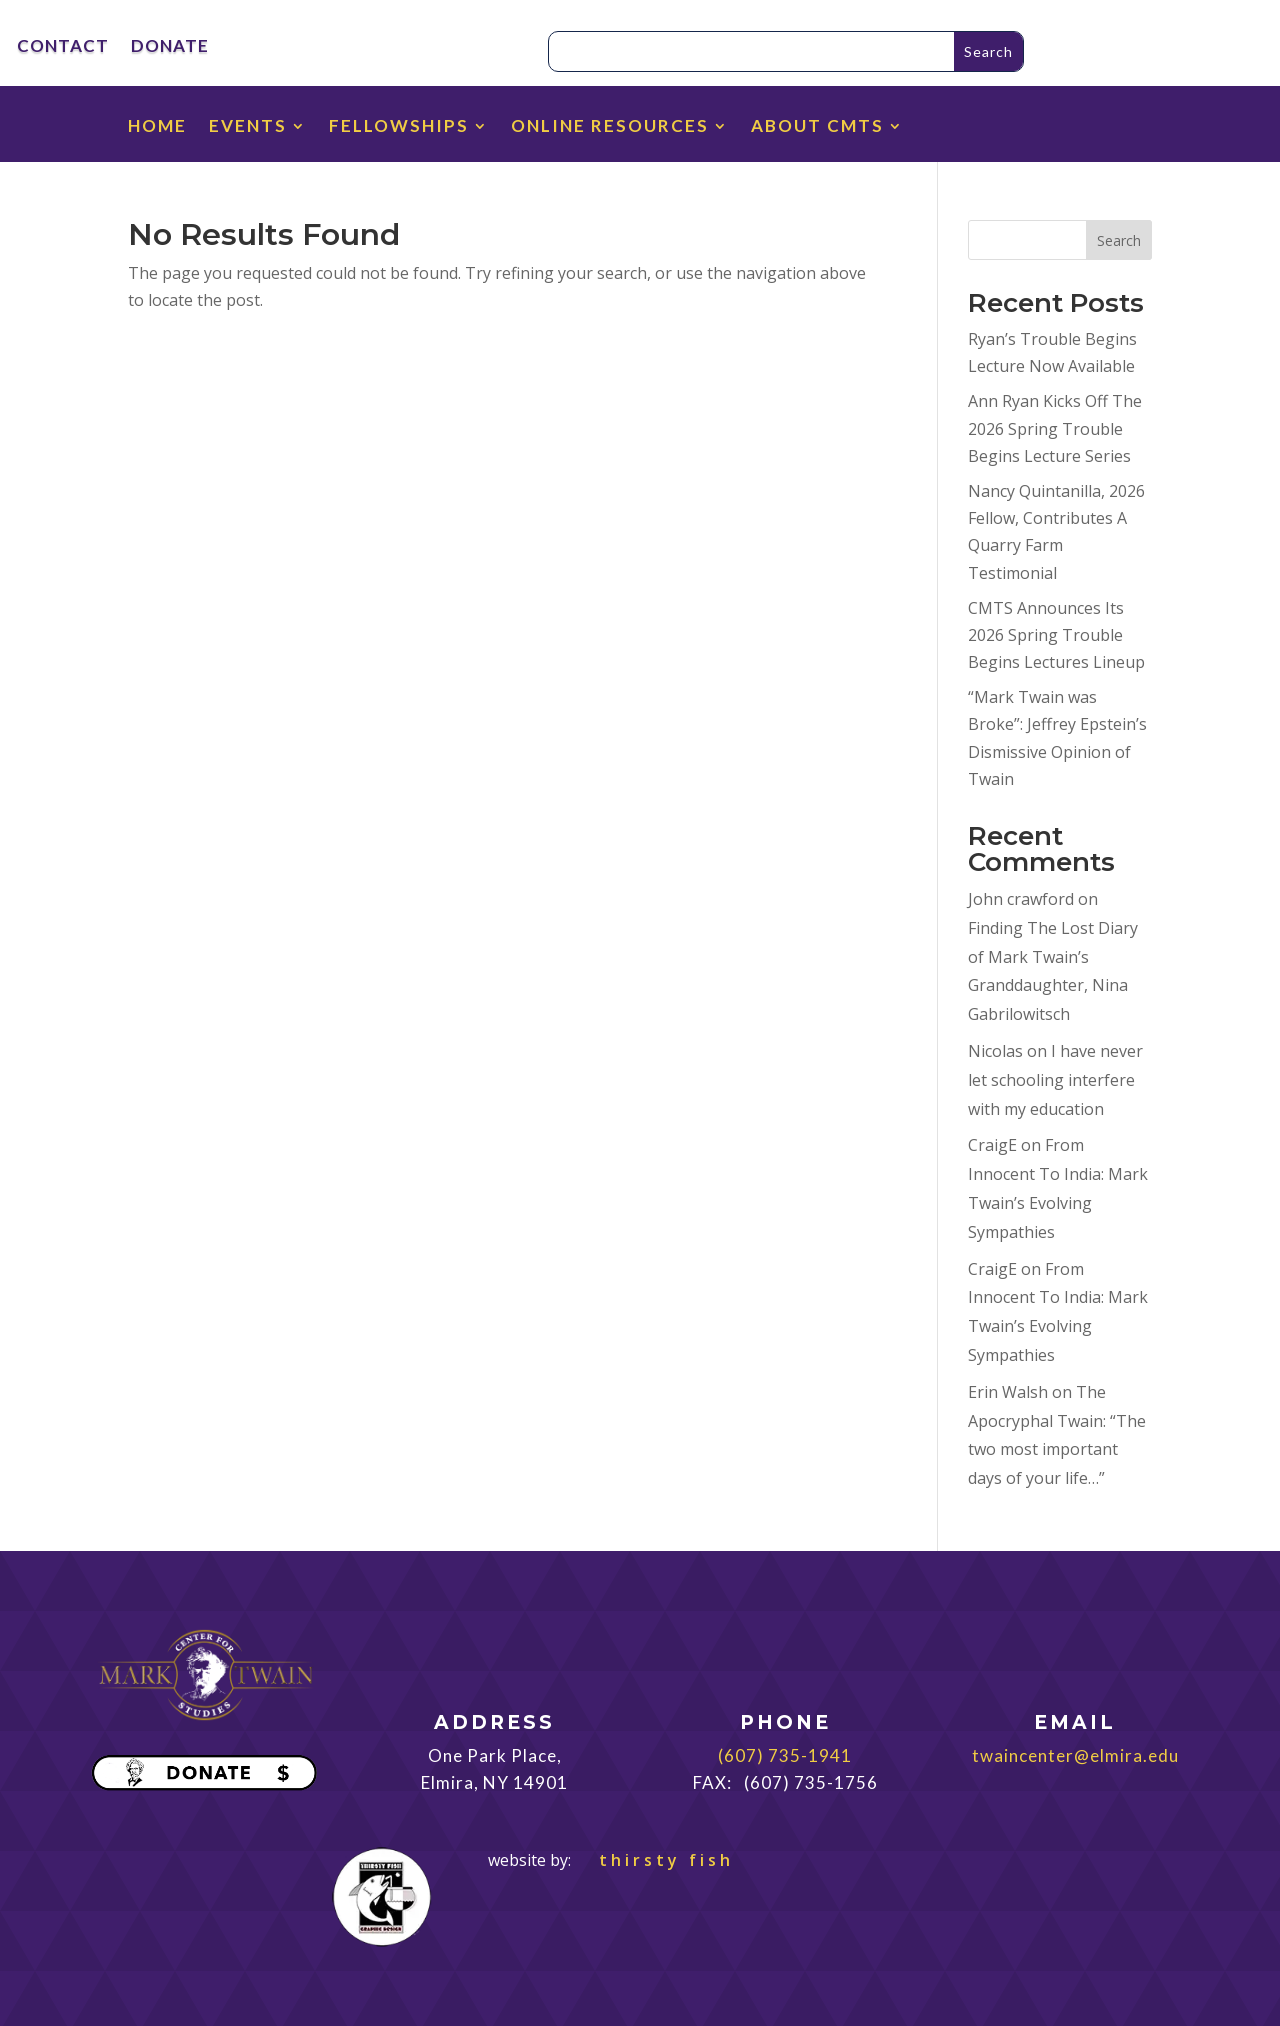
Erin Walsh (1008, 1392)
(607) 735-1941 (785, 1755)
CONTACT (63, 47)
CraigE (992, 1145)
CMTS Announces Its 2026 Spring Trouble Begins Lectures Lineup (1056, 635)
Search (1119, 240)
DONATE (170, 47)
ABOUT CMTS (817, 127)
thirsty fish (654, 1860)
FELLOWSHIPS (399, 127)
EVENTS (248, 127)
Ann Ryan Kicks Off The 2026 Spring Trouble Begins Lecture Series (1055, 428)
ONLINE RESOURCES (610, 127)
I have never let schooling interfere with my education (1055, 1080)
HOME (157, 127)
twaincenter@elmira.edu (1075, 1755)
